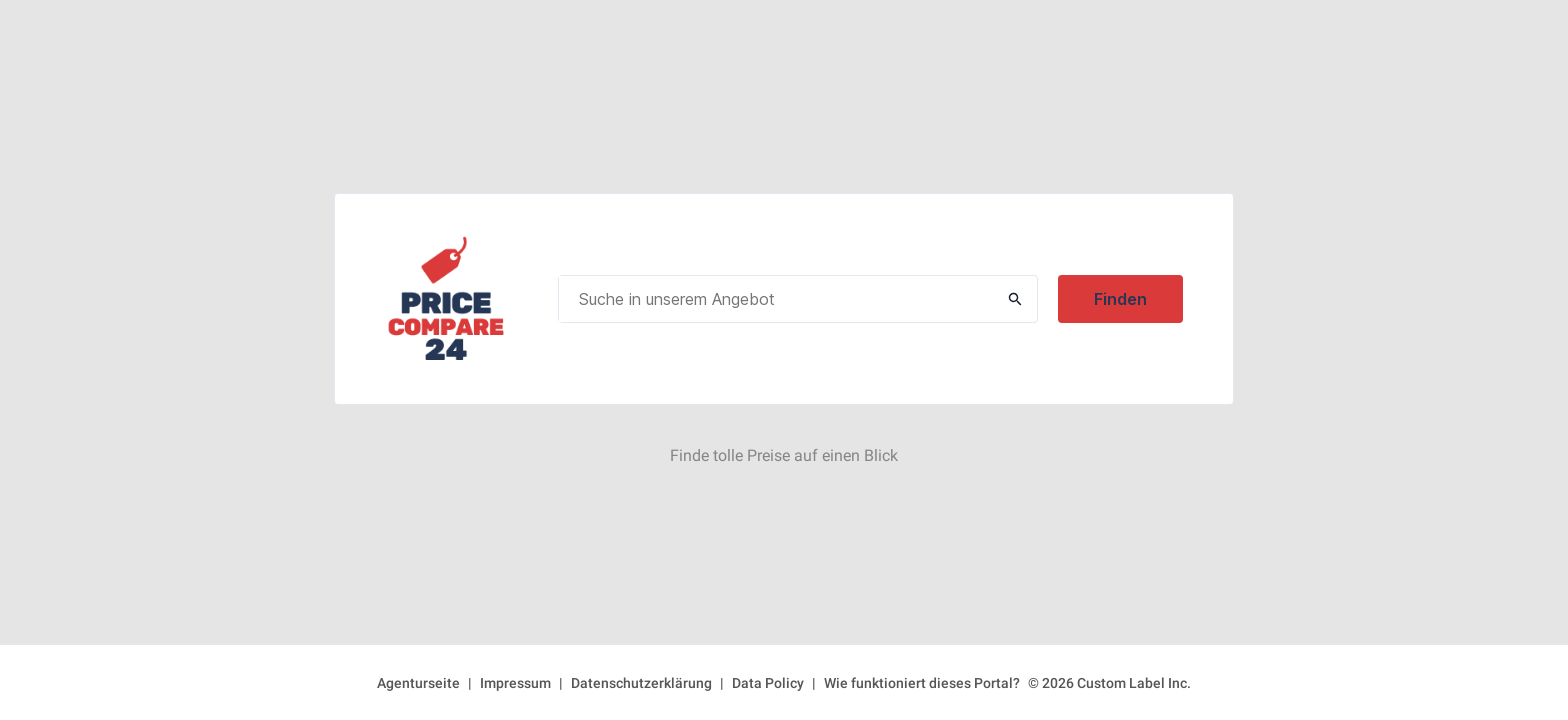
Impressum (515, 683)
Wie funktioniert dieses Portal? (922, 683)
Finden (1120, 299)
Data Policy (768, 683)
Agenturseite (418, 683)
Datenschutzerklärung (641, 683)
